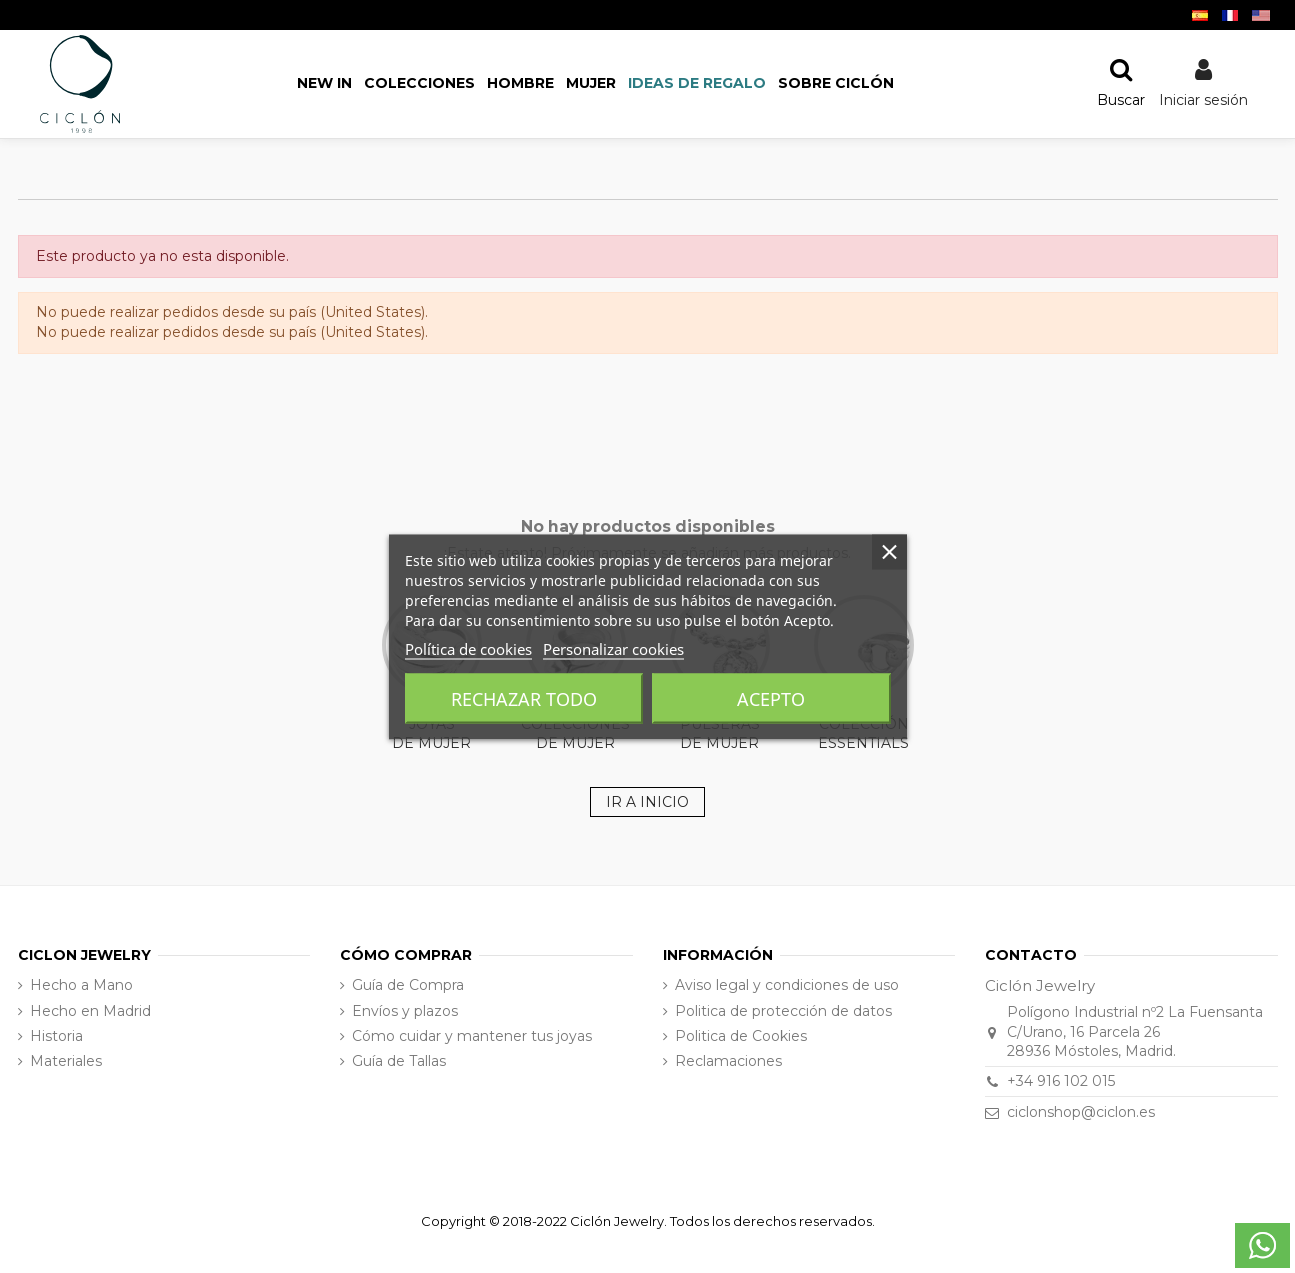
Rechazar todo (524, 698)
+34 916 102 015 (1061, 1081)
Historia (56, 1036)
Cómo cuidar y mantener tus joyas (472, 1036)
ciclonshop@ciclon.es (1081, 1112)
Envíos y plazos (405, 1011)
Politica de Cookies (741, 1036)
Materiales (66, 1061)
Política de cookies (468, 648)
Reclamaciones (728, 1061)
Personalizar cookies (613, 648)
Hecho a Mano (81, 985)
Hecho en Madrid (90, 1011)
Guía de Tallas (399, 1061)
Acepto (771, 698)
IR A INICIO (647, 802)
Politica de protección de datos (783, 1011)
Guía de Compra (408, 985)
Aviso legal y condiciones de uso (787, 985)
